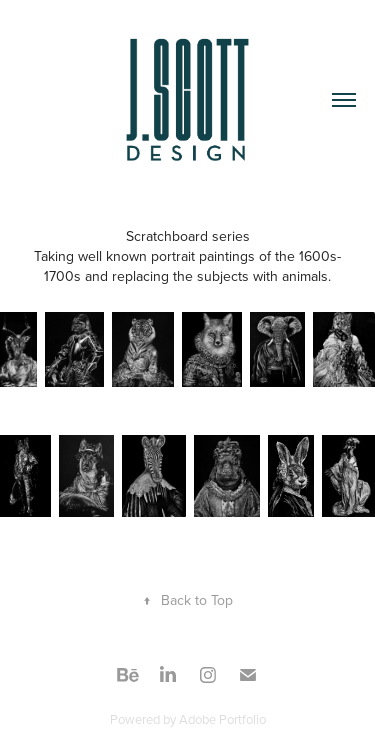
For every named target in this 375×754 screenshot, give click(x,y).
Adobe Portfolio (222, 719)
